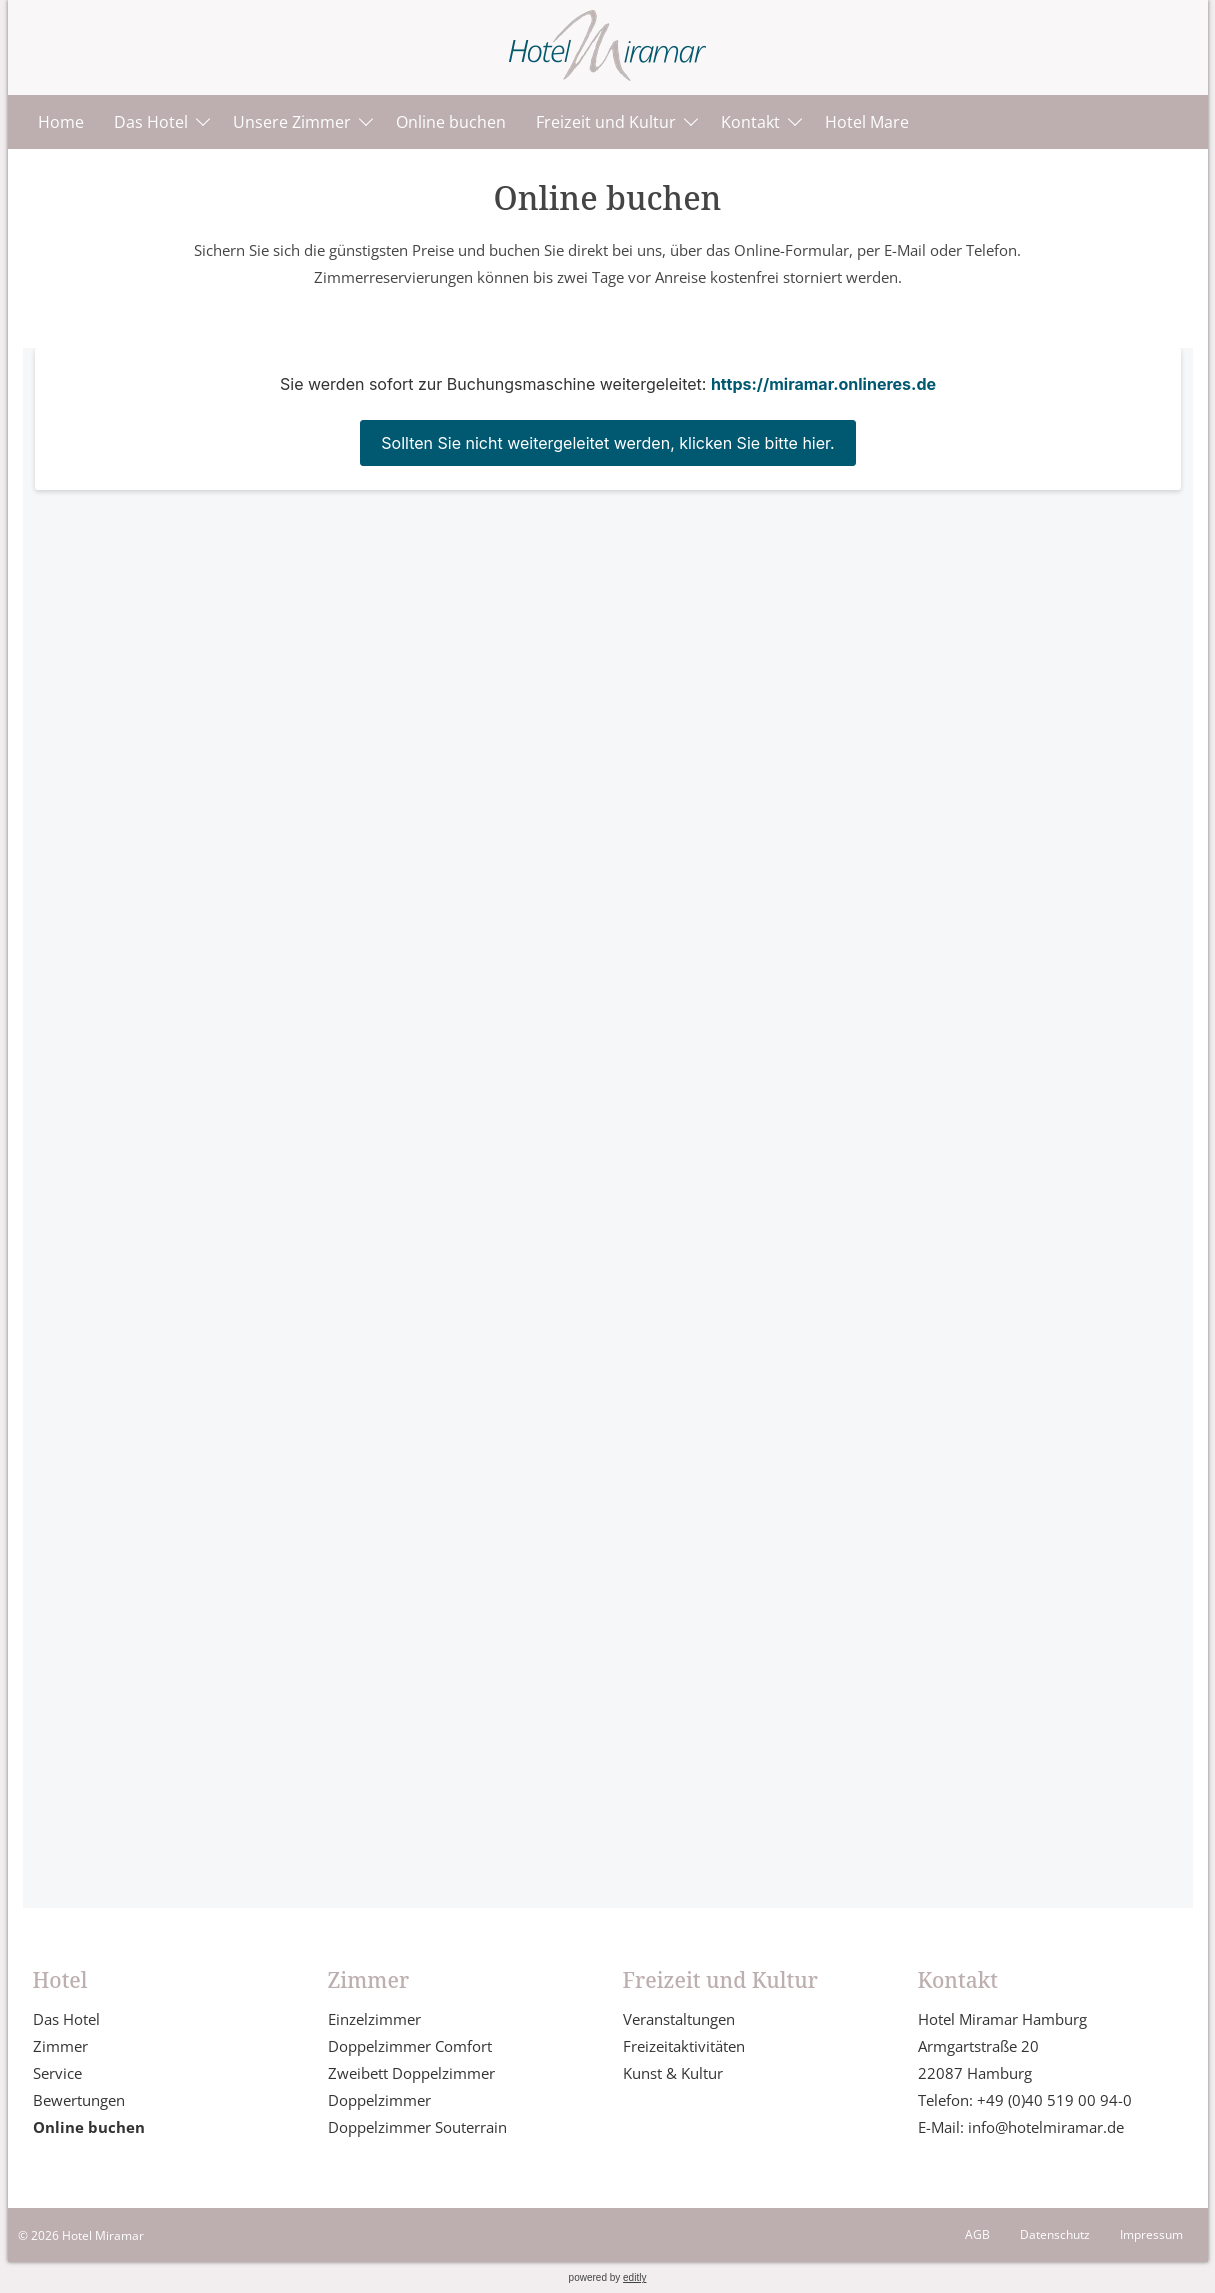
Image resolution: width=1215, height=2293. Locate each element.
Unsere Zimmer (292, 122)
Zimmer (60, 2046)
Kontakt (750, 122)
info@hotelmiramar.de (1046, 2127)
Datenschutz (1055, 2234)
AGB (977, 2234)
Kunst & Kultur (673, 2073)
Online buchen (451, 122)
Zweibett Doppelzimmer (411, 2073)
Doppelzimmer (379, 2100)
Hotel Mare (867, 122)
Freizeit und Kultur (606, 122)
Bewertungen (79, 2100)
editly (634, 2277)
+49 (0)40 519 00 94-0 (1054, 2100)
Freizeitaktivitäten (684, 2046)
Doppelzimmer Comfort (410, 2046)
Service (57, 2073)
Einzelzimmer (374, 2019)
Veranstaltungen (679, 2019)
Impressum (1151, 2234)
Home (61, 122)
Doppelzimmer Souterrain (417, 2127)
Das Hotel (151, 122)
